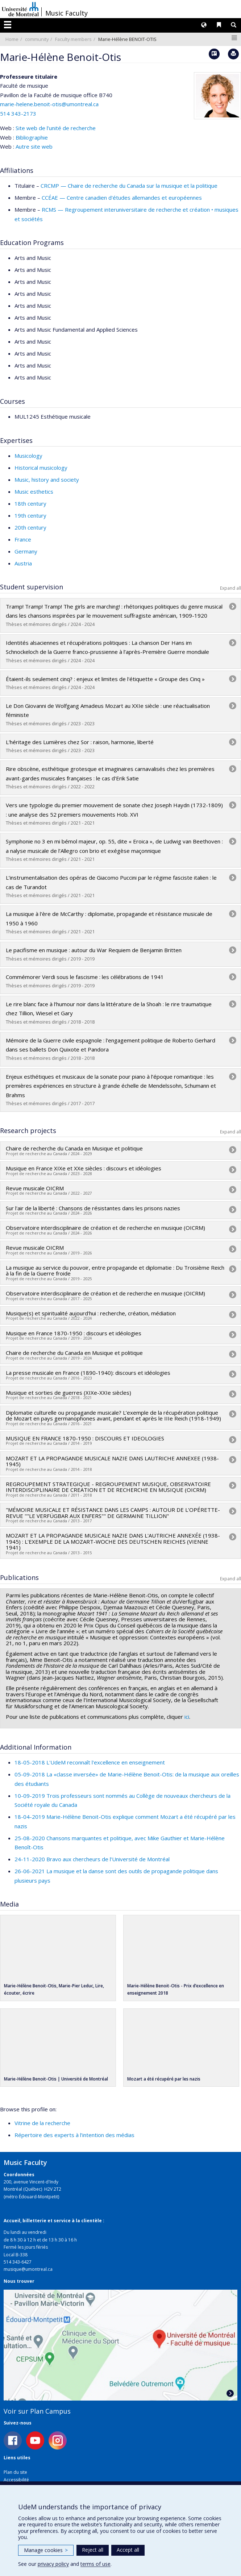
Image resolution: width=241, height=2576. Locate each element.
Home (11, 39)
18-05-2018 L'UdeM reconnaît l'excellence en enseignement (89, 1762)
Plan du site (15, 2472)
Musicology (28, 455)
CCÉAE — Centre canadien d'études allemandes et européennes (122, 197)
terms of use (95, 2563)
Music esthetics (33, 491)
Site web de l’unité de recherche (56, 128)
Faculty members (73, 39)
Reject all (92, 2549)
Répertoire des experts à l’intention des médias (74, 2135)
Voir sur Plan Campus (37, 2411)
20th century (30, 527)
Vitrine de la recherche (42, 2123)
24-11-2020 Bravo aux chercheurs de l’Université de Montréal (92, 1859)
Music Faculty (66, 13)
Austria (23, 563)
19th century (30, 515)
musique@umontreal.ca (28, 2269)
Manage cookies (46, 2550)
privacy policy (53, 2563)
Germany (25, 551)
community (37, 39)
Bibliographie (32, 137)
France (22, 539)
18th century (30, 503)
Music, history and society (46, 479)
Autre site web (34, 146)
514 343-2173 (18, 113)
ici (186, 1716)
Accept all (128, 2549)
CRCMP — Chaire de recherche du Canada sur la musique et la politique (129, 185)
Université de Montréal (20, 9)
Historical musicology (40, 467)
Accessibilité (16, 2480)
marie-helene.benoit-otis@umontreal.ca (49, 104)
